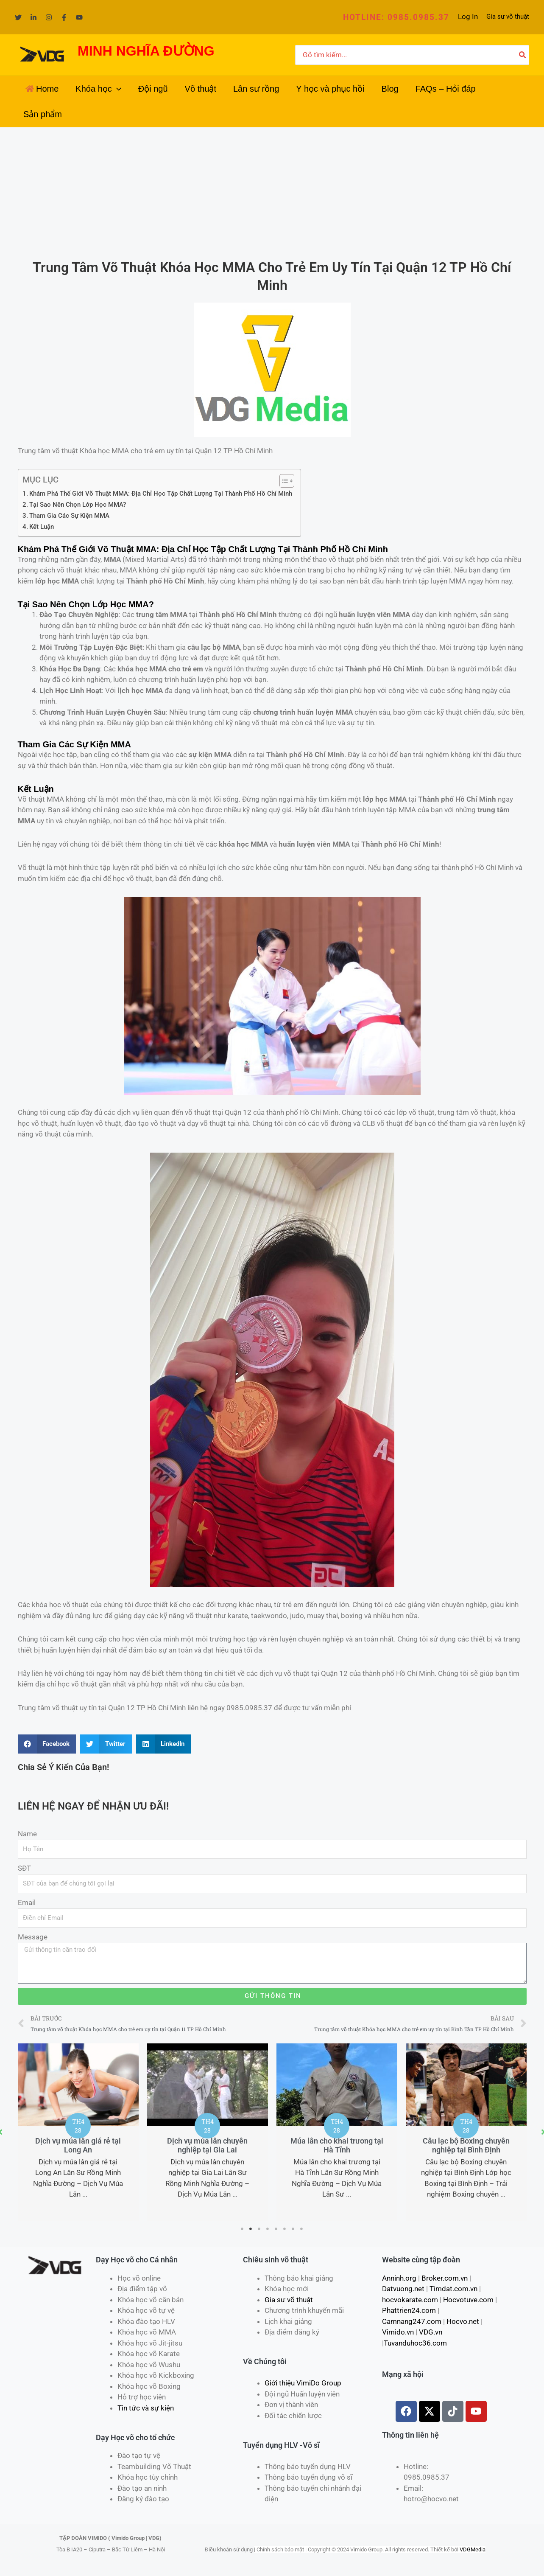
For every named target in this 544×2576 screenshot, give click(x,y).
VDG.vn (430, 2332)
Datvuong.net (403, 2288)
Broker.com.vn (444, 2278)
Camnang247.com (411, 2321)
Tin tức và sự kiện (145, 2408)
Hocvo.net (462, 2321)
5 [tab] (276, 2229)
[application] (116, 88)
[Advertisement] (272, 191)
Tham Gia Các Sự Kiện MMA (69, 515)
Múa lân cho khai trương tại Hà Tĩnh (466, 2145)
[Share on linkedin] (163, 1744)
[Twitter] (18, 17)
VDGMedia (472, 2549)
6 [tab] (285, 2229)
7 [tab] (293, 2229)
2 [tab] (251, 2229)
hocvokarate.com (410, 2299)
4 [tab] (268, 2229)
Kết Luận (41, 526)
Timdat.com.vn (453, 2288)
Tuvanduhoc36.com (415, 2343)
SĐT (24, 1868)
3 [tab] (259, 2229)
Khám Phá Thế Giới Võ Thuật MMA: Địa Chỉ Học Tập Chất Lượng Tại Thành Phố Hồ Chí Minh (160, 493)
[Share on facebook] (47, 1744)
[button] (396, 17)
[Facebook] (64, 17)
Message (32, 1937)
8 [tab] (302, 2229)
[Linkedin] (33, 17)
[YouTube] (79, 17)
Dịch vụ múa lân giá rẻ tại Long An (207, 2145)
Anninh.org (399, 2278)
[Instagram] (48, 17)
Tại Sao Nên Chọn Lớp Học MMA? (77, 504)
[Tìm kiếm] (522, 55)
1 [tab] (242, 2229)
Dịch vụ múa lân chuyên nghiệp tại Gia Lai (336, 2145)
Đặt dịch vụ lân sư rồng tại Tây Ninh (78, 2145)
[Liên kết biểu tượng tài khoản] (468, 16)
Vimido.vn (398, 2332)
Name (27, 1834)
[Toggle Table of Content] (282, 481)
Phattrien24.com (409, 2310)
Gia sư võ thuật (507, 16)
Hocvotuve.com (468, 2299)
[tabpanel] (78, 2126)
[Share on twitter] (106, 1744)
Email (27, 1902)
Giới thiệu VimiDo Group (303, 2383)
